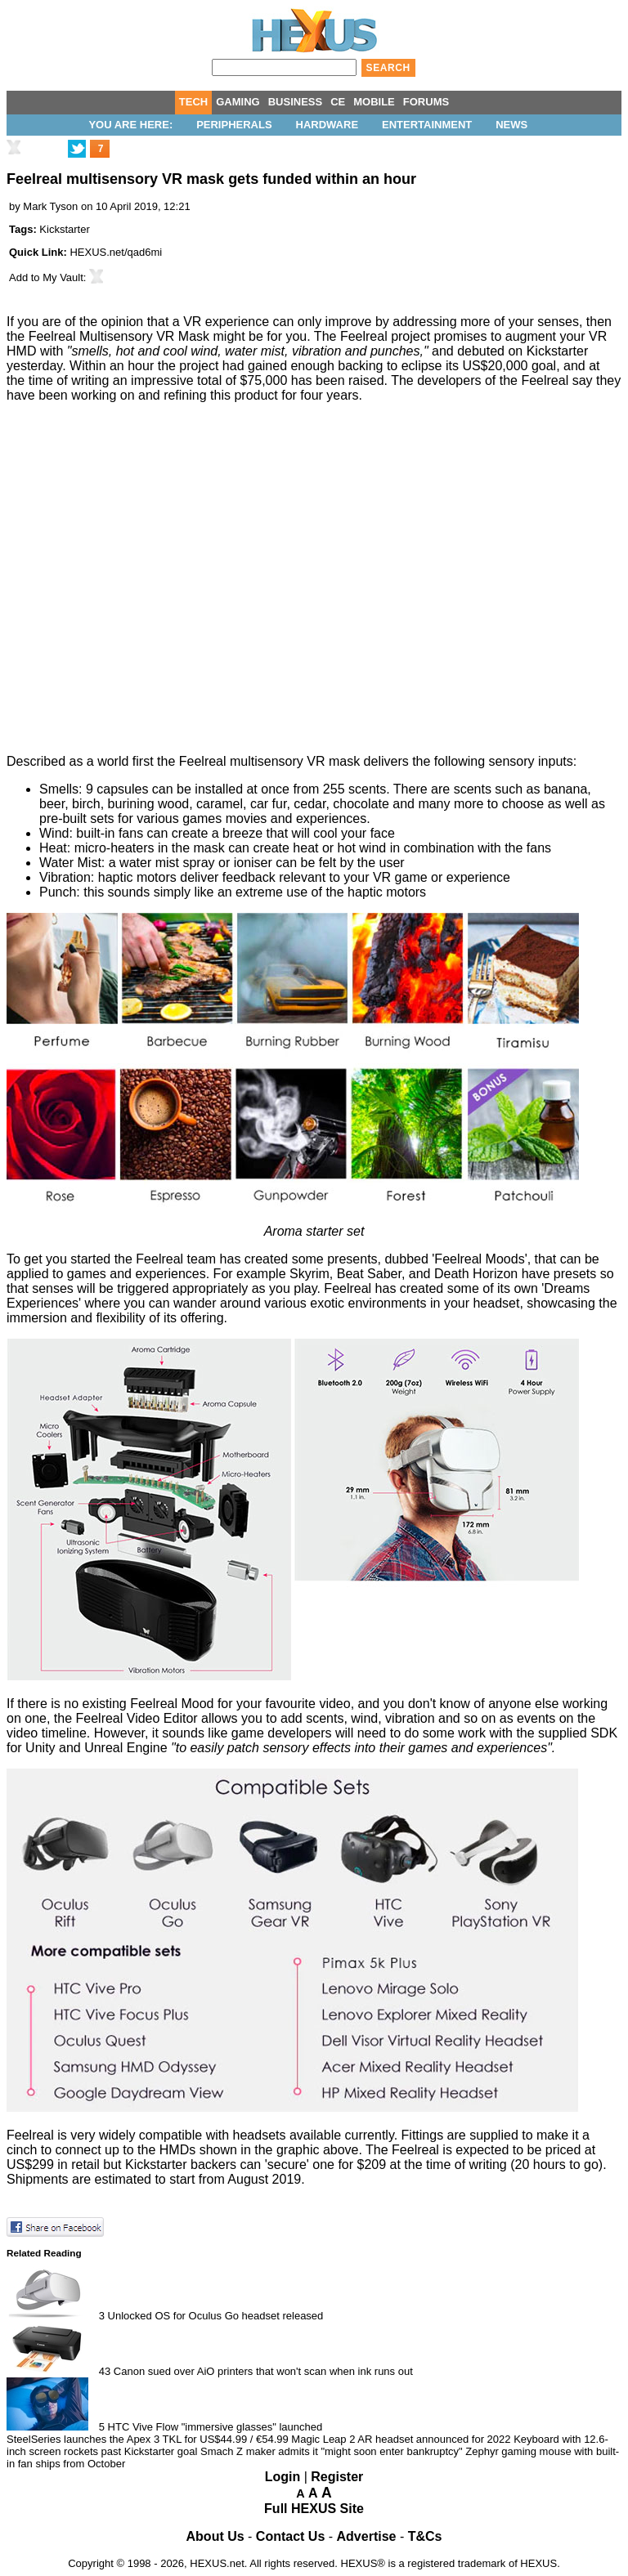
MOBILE (374, 102)
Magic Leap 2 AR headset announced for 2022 (400, 2439)
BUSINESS (295, 102)
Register (337, 2477)
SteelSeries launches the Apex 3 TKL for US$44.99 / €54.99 (148, 2439)
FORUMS (426, 102)
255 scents (354, 789)
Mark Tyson (50, 206)
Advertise (367, 2536)
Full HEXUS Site (314, 2509)
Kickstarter (64, 229)
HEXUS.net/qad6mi (116, 252)
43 (104, 2371)
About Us (215, 2536)
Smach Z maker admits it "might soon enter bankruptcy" (331, 2451)
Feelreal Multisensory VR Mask (119, 336)
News (511, 125)
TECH (193, 102)
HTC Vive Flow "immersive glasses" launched (215, 2427)
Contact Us (290, 2536)
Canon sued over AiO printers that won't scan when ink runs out (263, 2371)
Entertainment (427, 125)
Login (283, 2477)
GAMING (237, 102)
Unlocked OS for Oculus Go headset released (216, 2316)
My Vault (63, 277)
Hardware (327, 125)
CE (337, 102)
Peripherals (233, 125)
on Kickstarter (548, 351)
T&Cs (425, 2536)
